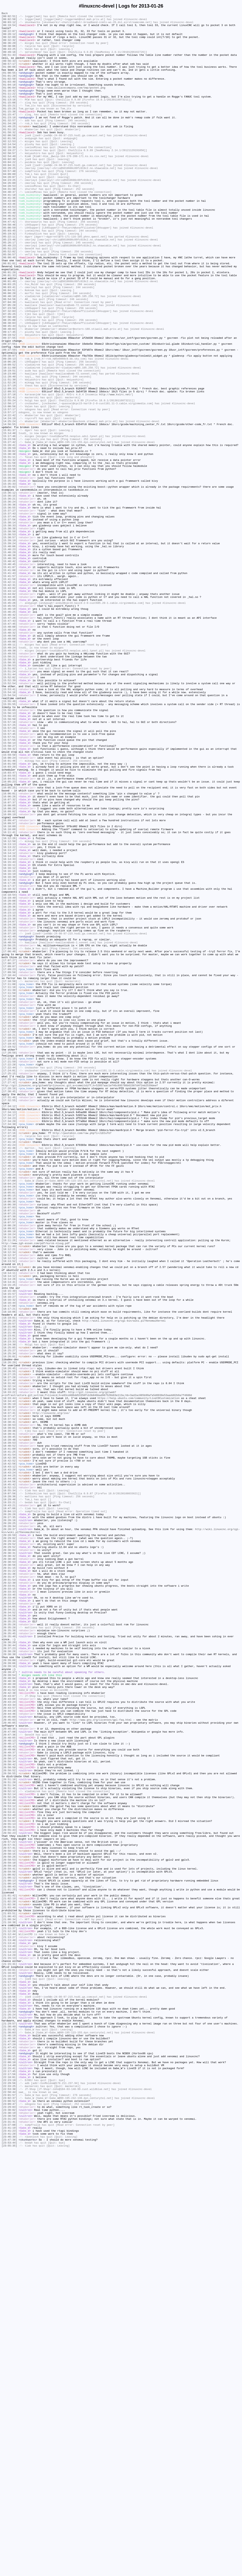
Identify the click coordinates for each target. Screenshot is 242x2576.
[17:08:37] (9, 1154)
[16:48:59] (9, 1129)
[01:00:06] (9, 78)
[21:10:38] (9, 2304)
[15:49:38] (9, 778)
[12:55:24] (9, 478)
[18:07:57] (9, 1464)
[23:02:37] (9, 2515)
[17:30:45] (9, 1307)
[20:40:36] (9, 2015)
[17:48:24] (9, 1407)
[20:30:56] (9, 1875)
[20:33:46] (9, 1915)
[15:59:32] (9, 896)
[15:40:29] (9, 660)
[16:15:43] (9, 1032)
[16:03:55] (9, 928)
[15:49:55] (9, 782)
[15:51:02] (9, 800)
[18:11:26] (9, 1486)
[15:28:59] (9, 535)
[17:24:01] (9, 1282)
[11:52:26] (9, 457)
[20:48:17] (9, 2090)
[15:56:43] (9, 857)
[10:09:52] (9, 435)
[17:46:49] (9, 1393)
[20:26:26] (9, 1815)
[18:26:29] (9, 1632)
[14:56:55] (9, 507)
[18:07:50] (9, 1461)
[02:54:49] (9, 185)
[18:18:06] (9, 1572)
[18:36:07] (9, 1686)
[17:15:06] (9, 1218)
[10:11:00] (9, 439)
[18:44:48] (9, 1772)
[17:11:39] (9, 1186)
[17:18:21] (9, 1239)
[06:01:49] (9, 335)
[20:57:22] (9, 2208)
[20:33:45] (9, 1911)
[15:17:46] (9, 521)
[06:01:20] (9, 324)
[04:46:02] (9, 257)
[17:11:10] (9, 1182)
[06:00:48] (9, 307)
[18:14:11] (9, 1525)
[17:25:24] (9, 1293)
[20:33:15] (9, 1904)
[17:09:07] (9, 1157)
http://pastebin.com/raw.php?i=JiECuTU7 (82, 1357)
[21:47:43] (9, 2454)
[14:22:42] (9, 496)
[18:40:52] (9, 1733)
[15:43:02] (9, 703)
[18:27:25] (9, 1647)
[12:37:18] (9, 471)
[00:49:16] (9, 60)
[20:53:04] (9, 2161)
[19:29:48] (9, 1797)
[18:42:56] (9, 1754)
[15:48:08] (9, 750)
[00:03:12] (9, 24)
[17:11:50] (9, 1189)
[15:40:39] (9, 668)
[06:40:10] (9, 353)
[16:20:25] (9, 1082)
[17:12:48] (9, 1200)
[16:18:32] (9, 1064)
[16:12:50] (9, 1007)
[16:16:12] (9, 1039)
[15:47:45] (9, 746)
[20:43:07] (9, 2033)
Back (5, 13)
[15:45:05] (9, 718)
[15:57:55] (9, 886)
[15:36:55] (9, 607)
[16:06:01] (9, 950)
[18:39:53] (9, 1729)
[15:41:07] (9, 678)
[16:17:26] (9, 1057)
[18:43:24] (9, 1765)
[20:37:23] (9, 1976)
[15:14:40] (9, 517)
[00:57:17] (9, 74)
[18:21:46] (9, 1597)
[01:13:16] (9, 117)
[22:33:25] (9, 2501)
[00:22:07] (9, 35)
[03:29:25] (9, 199)
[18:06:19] (9, 1436)
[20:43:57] (9, 2047)
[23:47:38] (9, 2565)
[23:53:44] (9, 2569)
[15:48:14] (9, 753)
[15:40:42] (9, 671)
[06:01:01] (9, 314)
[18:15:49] (9, 1547)
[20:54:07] (9, 2179)
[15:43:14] (9, 707)
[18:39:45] (9, 1722)
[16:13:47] (9, 1018)
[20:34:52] (9, 1933)
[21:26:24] (9, 2415)
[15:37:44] (9, 617)
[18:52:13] (9, 1783)
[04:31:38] (9, 224)
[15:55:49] (9, 839)
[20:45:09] (9, 2058)
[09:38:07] (9, 424)
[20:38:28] (9, 1979)
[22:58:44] (9, 2508)
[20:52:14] (9, 2151)
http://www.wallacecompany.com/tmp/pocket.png (71, 103)
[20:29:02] (9, 1843)
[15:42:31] (9, 700)
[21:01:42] (9, 2272)
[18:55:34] (9, 1786)
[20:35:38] (9, 1954)
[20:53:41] (9, 2172)
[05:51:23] (9, 296)
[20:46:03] (9, 2061)
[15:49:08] (9, 768)
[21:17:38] (9, 2390)
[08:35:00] (9, 382)
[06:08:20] (9, 349)
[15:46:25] (9, 732)
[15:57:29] (9, 871)
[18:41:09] (9, 1736)
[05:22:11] (9, 282)
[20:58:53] (9, 2229)
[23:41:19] (9, 2551)
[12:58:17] (9, 482)
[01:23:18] (9, 139)
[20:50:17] (9, 2108)
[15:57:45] (9, 878)
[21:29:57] (9, 2426)
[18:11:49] (9, 1493)
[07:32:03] (9, 371)
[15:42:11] (9, 696)
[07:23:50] (9, 367)
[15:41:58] (9, 693)
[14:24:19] (9, 500)
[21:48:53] (9, 2458)
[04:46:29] (9, 260)
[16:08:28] (9, 968)
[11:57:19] (9, 460)
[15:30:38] (9, 542)
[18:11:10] (9, 1482)
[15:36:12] (9, 589)
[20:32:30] (9, 1897)
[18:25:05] (9, 1615)
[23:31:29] (9, 2540)
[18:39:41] (9, 1718)
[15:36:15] (9, 592)
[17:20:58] (9, 1261)
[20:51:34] (9, 2140)
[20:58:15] (9, 2222)
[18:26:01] (9, 1625)
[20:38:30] (9, 1983)
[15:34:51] (9, 567)
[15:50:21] (9, 785)
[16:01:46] (9, 911)
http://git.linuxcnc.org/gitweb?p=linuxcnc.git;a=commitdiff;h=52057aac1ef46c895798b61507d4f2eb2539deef (80, 1300)
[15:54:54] (9, 832)
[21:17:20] (9, 2379)
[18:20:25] (9, 1582)
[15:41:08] (9, 682)
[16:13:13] (9, 1011)
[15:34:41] (9, 564)
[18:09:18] (9, 1475)
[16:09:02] (9, 971)
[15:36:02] (9, 582)
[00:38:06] (9, 53)
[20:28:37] (9, 1833)
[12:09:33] (9, 464)
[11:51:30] (9, 453)
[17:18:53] (9, 1243)
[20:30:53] (9, 1872)
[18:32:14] (9, 1661)
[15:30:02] (9, 539)
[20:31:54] (9, 1893)
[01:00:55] (9, 85)
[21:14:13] (9, 2340)
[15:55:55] (9, 843)
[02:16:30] (9, 174)
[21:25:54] (9, 2408)
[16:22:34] (9, 1089)
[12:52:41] (9, 475)
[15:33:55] (9, 557)
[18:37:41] (9, 1693)
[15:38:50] (9, 635)
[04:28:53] (9, 221)
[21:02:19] (9, 2276)
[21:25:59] (9, 2412)
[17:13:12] (9, 1204)
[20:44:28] (9, 2051)
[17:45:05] (9, 1379)
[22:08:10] (9, 2472)
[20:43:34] (9, 2043)
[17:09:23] (9, 1161)
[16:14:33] (9, 1028)
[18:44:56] (9, 1775)
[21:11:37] (9, 2312)
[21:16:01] (9, 2362)
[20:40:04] (9, 2011)
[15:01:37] (9, 514)
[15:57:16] (9, 864)
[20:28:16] (9, 1822)
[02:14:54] (9, 171)
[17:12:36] (9, 1196)
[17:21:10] (9, 1268)
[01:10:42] (9, 106)
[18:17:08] (9, 1565)
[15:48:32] (9, 757)
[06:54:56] (9, 357)
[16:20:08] (9, 1079)
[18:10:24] (9, 1479)
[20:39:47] (9, 2004)
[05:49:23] (9, 292)
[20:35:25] (9, 1943)
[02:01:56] (9, 164)
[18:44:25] (9, 1768)
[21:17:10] (9, 2376)
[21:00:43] (9, 2261)
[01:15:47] (9, 135)
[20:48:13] (9, 2086)
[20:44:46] (9, 2054)
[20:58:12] (9, 2219)
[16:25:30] (9, 1111)
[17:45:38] (9, 1386)
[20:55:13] (9, 2186)
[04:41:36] (9, 235)
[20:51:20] (9, 2136)
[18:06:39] (9, 1443)
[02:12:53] (9, 167)
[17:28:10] (9, 1304)
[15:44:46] (9, 714)
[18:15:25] (9, 1540)
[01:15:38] (9, 131)
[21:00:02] (9, 2247)
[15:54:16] (9, 828)
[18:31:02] (9, 1657)
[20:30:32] (9, 1865)
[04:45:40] (9, 253)
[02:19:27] (9, 178)
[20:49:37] (9, 2101)
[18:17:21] (9, 1568)
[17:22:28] (9, 1275)
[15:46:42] (9, 735)
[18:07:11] (9, 1450)
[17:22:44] (9, 1279)
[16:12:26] (9, 1003)
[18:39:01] (9, 1711)
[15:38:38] (9, 632)
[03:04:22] (9, 192)
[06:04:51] (9, 346)
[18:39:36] (9, 1715)
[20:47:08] (9, 2076)
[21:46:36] (9, 2444)
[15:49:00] (9, 764)
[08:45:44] (9, 389)
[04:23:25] (9, 214)
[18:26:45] (9, 1640)
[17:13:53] (9, 1211)
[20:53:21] (9, 2169)
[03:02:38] (9, 189)
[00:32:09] (9, 42)
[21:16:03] (9, 2365)
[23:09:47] (9, 2522)
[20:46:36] (9, 2072)
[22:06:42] (9, 2469)
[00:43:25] (9, 56)
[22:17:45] (9, 2483)
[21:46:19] (9, 2440)
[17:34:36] (9, 1354)
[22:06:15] (9, 2465)
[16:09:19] (9, 975)
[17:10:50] (9, 1175)
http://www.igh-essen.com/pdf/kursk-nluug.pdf (36, 1490)
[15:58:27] (9, 893)
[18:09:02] (9, 1472)
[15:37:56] (9, 621)
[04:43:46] (9, 242)
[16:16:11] (9, 1036)
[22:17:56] (9, 2487)
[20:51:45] (9, 2144)
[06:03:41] (9, 342)
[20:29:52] (9, 1850)
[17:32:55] (9, 1318)
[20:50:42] (9, 2115)
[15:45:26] (9, 721)
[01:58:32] (9, 156)
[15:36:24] (9, 600)
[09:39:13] (9, 428)
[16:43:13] (9, 1125)
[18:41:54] (9, 1743)
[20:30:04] (9, 1858)
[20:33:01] (9, 1901)
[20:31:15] (9, 1879)
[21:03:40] (9, 2286)
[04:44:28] (9, 249)
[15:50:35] (9, 793)
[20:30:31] (9, 1861)
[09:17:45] (9, 396)
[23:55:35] (9, 2572)
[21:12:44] (9, 2319)
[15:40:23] (9, 657)
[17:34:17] (9, 1336)
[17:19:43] (9, 1250)
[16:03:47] (9, 925)
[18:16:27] (9, 1554)
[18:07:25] (9, 1454)
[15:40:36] (9, 664)
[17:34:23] (9, 1339)
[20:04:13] (9, 1811)
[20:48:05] (9, 2083)
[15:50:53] (9, 796)
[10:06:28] (9, 432)
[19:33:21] (9, 1800)
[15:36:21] (9, 596)
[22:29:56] (9, 2497)
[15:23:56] (9, 525)
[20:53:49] (9, 2176)
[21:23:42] (9, 2397)
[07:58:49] (9, 378)
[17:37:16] (9, 1357)
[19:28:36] (9, 1793)
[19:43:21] (9, 1804)
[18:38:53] (9, 1708)
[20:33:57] (9, 1918)
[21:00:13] (9, 2254)
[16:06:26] (9, 953)
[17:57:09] (9, 1414)
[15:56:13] (9, 853)
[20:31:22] (9, 1883)
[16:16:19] (9, 1046)
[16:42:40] (9, 1121)
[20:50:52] (9, 2122)
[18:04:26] (9, 1422)
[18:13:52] (9, 1511)
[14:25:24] (9, 503)
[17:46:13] (9, 1389)
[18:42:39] (9, 1747)
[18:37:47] (9, 1697)
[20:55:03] (9, 2183)
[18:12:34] (9, 1500)
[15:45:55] (9, 725)
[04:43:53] (9, 246)
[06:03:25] (9, 339)
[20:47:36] (9, 2079)
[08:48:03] (9, 392)
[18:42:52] (9, 1750)
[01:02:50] (9, 92)
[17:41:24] (9, 1372)
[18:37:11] (9, 1690)
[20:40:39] (9, 2018)
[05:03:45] (9, 274)
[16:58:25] (9, 1132)
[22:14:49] (9, 2476)
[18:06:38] (9, 1439)
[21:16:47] (9, 2369)
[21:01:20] (9, 2265)
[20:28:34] (9, 1829)
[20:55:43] (9, 2194)
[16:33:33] (9, 1114)
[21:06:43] (9, 2297)
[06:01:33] (9, 328)
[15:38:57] (9, 642)
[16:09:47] (9, 982)
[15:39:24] (9, 650)
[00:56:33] (9, 71)
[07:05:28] (9, 364)
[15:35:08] (9, 571)
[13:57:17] (9, 489)
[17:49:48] (9, 1411)
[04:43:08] (9, 239)
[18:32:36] (9, 1665)
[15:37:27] (9, 610)
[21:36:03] (9, 2437)
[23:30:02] (9, 2530)
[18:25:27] (9, 1618)
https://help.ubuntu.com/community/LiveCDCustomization (139, 1675)
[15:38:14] (9, 625)
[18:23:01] (9, 1600)
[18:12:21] (9, 1497)
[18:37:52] (9, 1700)
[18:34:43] (9, 1679)
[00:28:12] (9, 39)
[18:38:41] (9, 1704)
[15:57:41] (9, 875)
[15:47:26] (9, 739)
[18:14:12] (9, 1529)
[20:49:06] (9, 2097)
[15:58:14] (9, 889)
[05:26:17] (9, 289)
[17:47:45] (9, 1404)
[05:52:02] (9, 299)
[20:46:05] (9, 2065)
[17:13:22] (9, 1207)
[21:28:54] (9, 2419)
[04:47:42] (9, 264)
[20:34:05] (9, 1926)
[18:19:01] (9, 1579)
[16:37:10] (9, 1118)
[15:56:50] (9, 861)
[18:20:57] (9, 1586)
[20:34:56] (9, 1936)
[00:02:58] (9, 21)
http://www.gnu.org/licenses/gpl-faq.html (101, 2061)
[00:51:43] (9, 64)
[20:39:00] (9, 1990)
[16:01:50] (9, 914)
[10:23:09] (9, 446)
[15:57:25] (9, 868)
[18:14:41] (9, 1536)
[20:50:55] (9, 2126)
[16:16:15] (9, 1043)
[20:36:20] (9, 1968)
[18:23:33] (9, 1607)
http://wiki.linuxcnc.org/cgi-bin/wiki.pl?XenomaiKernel (124, 1582)
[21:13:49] (9, 2333)
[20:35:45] (9, 1958)
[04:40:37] (9, 228)
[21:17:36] (9, 2387)
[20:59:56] (9, 2244)
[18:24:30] (9, 1611)
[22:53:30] (9, 2505)
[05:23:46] (9, 285)
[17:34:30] (9, 1347)
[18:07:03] (9, 1447)
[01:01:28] (9, 89)
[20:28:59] (9, 1840)
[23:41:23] (9, 2555)
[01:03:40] (9, 96)
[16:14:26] (9, 1025)
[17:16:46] (9, 1229)
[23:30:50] (9, 2537)
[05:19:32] (9, 278)
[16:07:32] (9, 957)
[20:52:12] (9, 2147)
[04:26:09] (9, 217)
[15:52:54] (9, 818)
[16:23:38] (9, 1100)
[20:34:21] (9, 1929)
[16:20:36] (9, 1086)
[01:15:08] (9, 121)
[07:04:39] (9, 360)
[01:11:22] (9, 110)
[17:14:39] (9, 1214)
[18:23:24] (9, 1604)
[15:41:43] (9, 685)
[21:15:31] (9, 2354)
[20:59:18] (9, 2236)
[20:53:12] (9, 2165)
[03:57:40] (9, 203)
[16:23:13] (9, 1093)
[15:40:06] (9, 653)
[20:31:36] (9, 1886)
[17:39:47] (9, 1364)
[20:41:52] (9, 2026)
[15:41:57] (9, 689)
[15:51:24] (9, 803)
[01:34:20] (9, 146)
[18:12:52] (9, 1507)
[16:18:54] (9, 1071)
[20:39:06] (9, 1993)
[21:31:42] (9, 2433)
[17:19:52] (9, 1254)
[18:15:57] (9, 1550)
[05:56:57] (9, 303)
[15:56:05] (9, 850)
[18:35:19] (9, 1683)
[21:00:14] (9, 2258)
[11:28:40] (9, 450)
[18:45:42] (9, 1779)
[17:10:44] (9, 1168)
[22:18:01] (9, 2490)
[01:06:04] (9, 103)
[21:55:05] (9, 2462)
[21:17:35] (9, 2383)
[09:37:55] (9, 403)
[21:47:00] (9, 2447)
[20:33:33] (9, 1908)
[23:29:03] (9, 2526)
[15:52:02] (9, 810)
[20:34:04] (9, 1922)
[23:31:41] (9, 2544)
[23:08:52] (9, 2519)
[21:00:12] (9, 2251)
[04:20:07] (9, 210)
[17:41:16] (9, 1368)
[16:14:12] (9, 1021)
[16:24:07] (9, 1104)
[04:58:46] (9, 267)
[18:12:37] (9, 1504)
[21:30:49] (9, 2429)
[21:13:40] (9, 2326)
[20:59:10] (9, 2233)
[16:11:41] (9, 996)
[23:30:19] (9, 2533)
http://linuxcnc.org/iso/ (51, 1693)
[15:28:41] (9, 532)
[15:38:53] (9, 639)
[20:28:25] (9, 1825)
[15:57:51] (9, 882)
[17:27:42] (9, 1297)
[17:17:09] (9, 1236)
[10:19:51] (9, 442)
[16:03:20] (9, 918)
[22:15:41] (9, 2479)
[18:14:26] (9, 1532)
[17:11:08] (9, 1179)
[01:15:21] (9, 124)
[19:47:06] (9, 1808)
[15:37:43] (9, 614)
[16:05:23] (9, 936)
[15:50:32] (9, 789)
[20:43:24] (9, 2040)
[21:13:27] (9, 2322)
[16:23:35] (9, 1096)
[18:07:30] (9, 1457)
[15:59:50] (9, 903)
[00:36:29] (9, 49)
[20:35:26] (9, 1947)
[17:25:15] (9, 1286)
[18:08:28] (9, 1468)
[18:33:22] (9, 1668)
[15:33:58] (9, 560)
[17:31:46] (9, 1314)
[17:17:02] (9, 1232)
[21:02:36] (9, 2283)
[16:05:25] (9, 943)
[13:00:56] (9, 485)
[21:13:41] (9, 2329)
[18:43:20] (9, 1761)
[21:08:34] (9, 2301)
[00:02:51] (9, 17)
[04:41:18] (9, 231)
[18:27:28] (9, 1650)
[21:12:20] (9, 2315)
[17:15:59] (9, 1225)
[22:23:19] (9, 2494)
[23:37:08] (9, 2547)
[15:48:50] (9, 760)
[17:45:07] (9, 1382)
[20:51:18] (9, 2133)
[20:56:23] (9, 2197)
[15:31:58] (9, 553)
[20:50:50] (9, 2119)
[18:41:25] (9, 1740)
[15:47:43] (9, 743)
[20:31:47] (9, 1890)
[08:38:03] (9, 385)
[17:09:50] (9, 1164)
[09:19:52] (9, 399)
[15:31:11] (9, 546)
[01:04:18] (9, 99)
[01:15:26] (9, 128)
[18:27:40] (9, 1654)
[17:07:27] (9, 1150)
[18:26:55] (9, 1643)
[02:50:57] (9, 181)
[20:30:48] (9, 1868)
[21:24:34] (9, 2401)
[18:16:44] (9, 1561)
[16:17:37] (9, 1061)
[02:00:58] (9, 160)
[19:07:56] (9, 1790)
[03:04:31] (9, 196)
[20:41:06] (9, 2022)
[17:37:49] (9, 1361)
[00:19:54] (9, 28)
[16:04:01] (9, 932)
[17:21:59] (9, 1272)
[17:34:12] (9, 1325)
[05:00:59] (9, 271)
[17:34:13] (9, 1332)
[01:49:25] (9, 149)
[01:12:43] (9, 114)
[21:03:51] (9, 2294)
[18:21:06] (9, 1590)
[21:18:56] (9, 2394)
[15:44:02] (9, 710)
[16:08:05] (9, 964)
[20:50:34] (9, 2111)
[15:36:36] (9, 603)
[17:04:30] (9, 1136)
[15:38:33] (9, 628)
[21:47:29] (9, 2451)
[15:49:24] (9, 775)
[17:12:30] (9, 1193)
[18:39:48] (9, 1725)
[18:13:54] (9, 1518)
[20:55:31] (9, 2190)
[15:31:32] (9, 550)
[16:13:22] (9, 1014)
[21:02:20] (9, 2279)
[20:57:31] (9, 2211)
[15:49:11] (9, 771)
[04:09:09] (9, 206)
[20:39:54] (9, 2008)
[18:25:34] (9, 1622)
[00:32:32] (9, 46)
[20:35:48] (9, 1961)
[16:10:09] (9, 989)
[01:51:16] (9, 153)
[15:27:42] (9, 528)
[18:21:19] (9, 1593)
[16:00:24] (9, 907)
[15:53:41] (9, 825)
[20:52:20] (9, 2154)
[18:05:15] (9, 1432)
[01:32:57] (9, 142)
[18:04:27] (9, 1425)
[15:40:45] (9, 675)
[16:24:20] (9, 1107)
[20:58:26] (9, 2226)
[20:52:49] (9, 2158)
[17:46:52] (9, 1397)
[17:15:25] (9, 1221)
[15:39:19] (9, 646)
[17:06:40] (9, 1139)
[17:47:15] (9, 1400)
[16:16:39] (9, 1050)
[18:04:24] (9, 1418)
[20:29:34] (9, 1847)
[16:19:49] (9, 1075)
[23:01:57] (9, 2512)
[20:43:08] (9, 2036)
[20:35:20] (9, 1940)
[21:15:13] (9, 2347)
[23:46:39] (9, 2562)
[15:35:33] (9, 578)
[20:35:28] (9, 1951)
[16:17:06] (9, 1053)
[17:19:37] (9, 1246)
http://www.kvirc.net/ (115, 471)
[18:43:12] (9, 1758)
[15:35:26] (9, 575)
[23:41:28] (9, 2558)
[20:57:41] (9, 2215)
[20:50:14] (9, 2104)
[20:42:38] (9, 2029)
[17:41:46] (9, 1375)
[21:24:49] (9, 2404)
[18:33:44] (9, 1675)
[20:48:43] (9, 2094)
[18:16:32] (9, 1557)
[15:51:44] (9, 807)
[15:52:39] (9, 814)
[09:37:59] (9, 417)
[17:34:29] (9, 1343)
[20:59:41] (9, 2240)
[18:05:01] (9, 1429)
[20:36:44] (9, 1972)
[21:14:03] (9, 2337)
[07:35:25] (9, 374)
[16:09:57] (9, 986)
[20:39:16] (9, 1997)
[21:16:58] (9, 2372)
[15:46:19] (9, 728)
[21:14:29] (9, 2344)
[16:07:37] (9, 961)
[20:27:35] (9, 1818)
